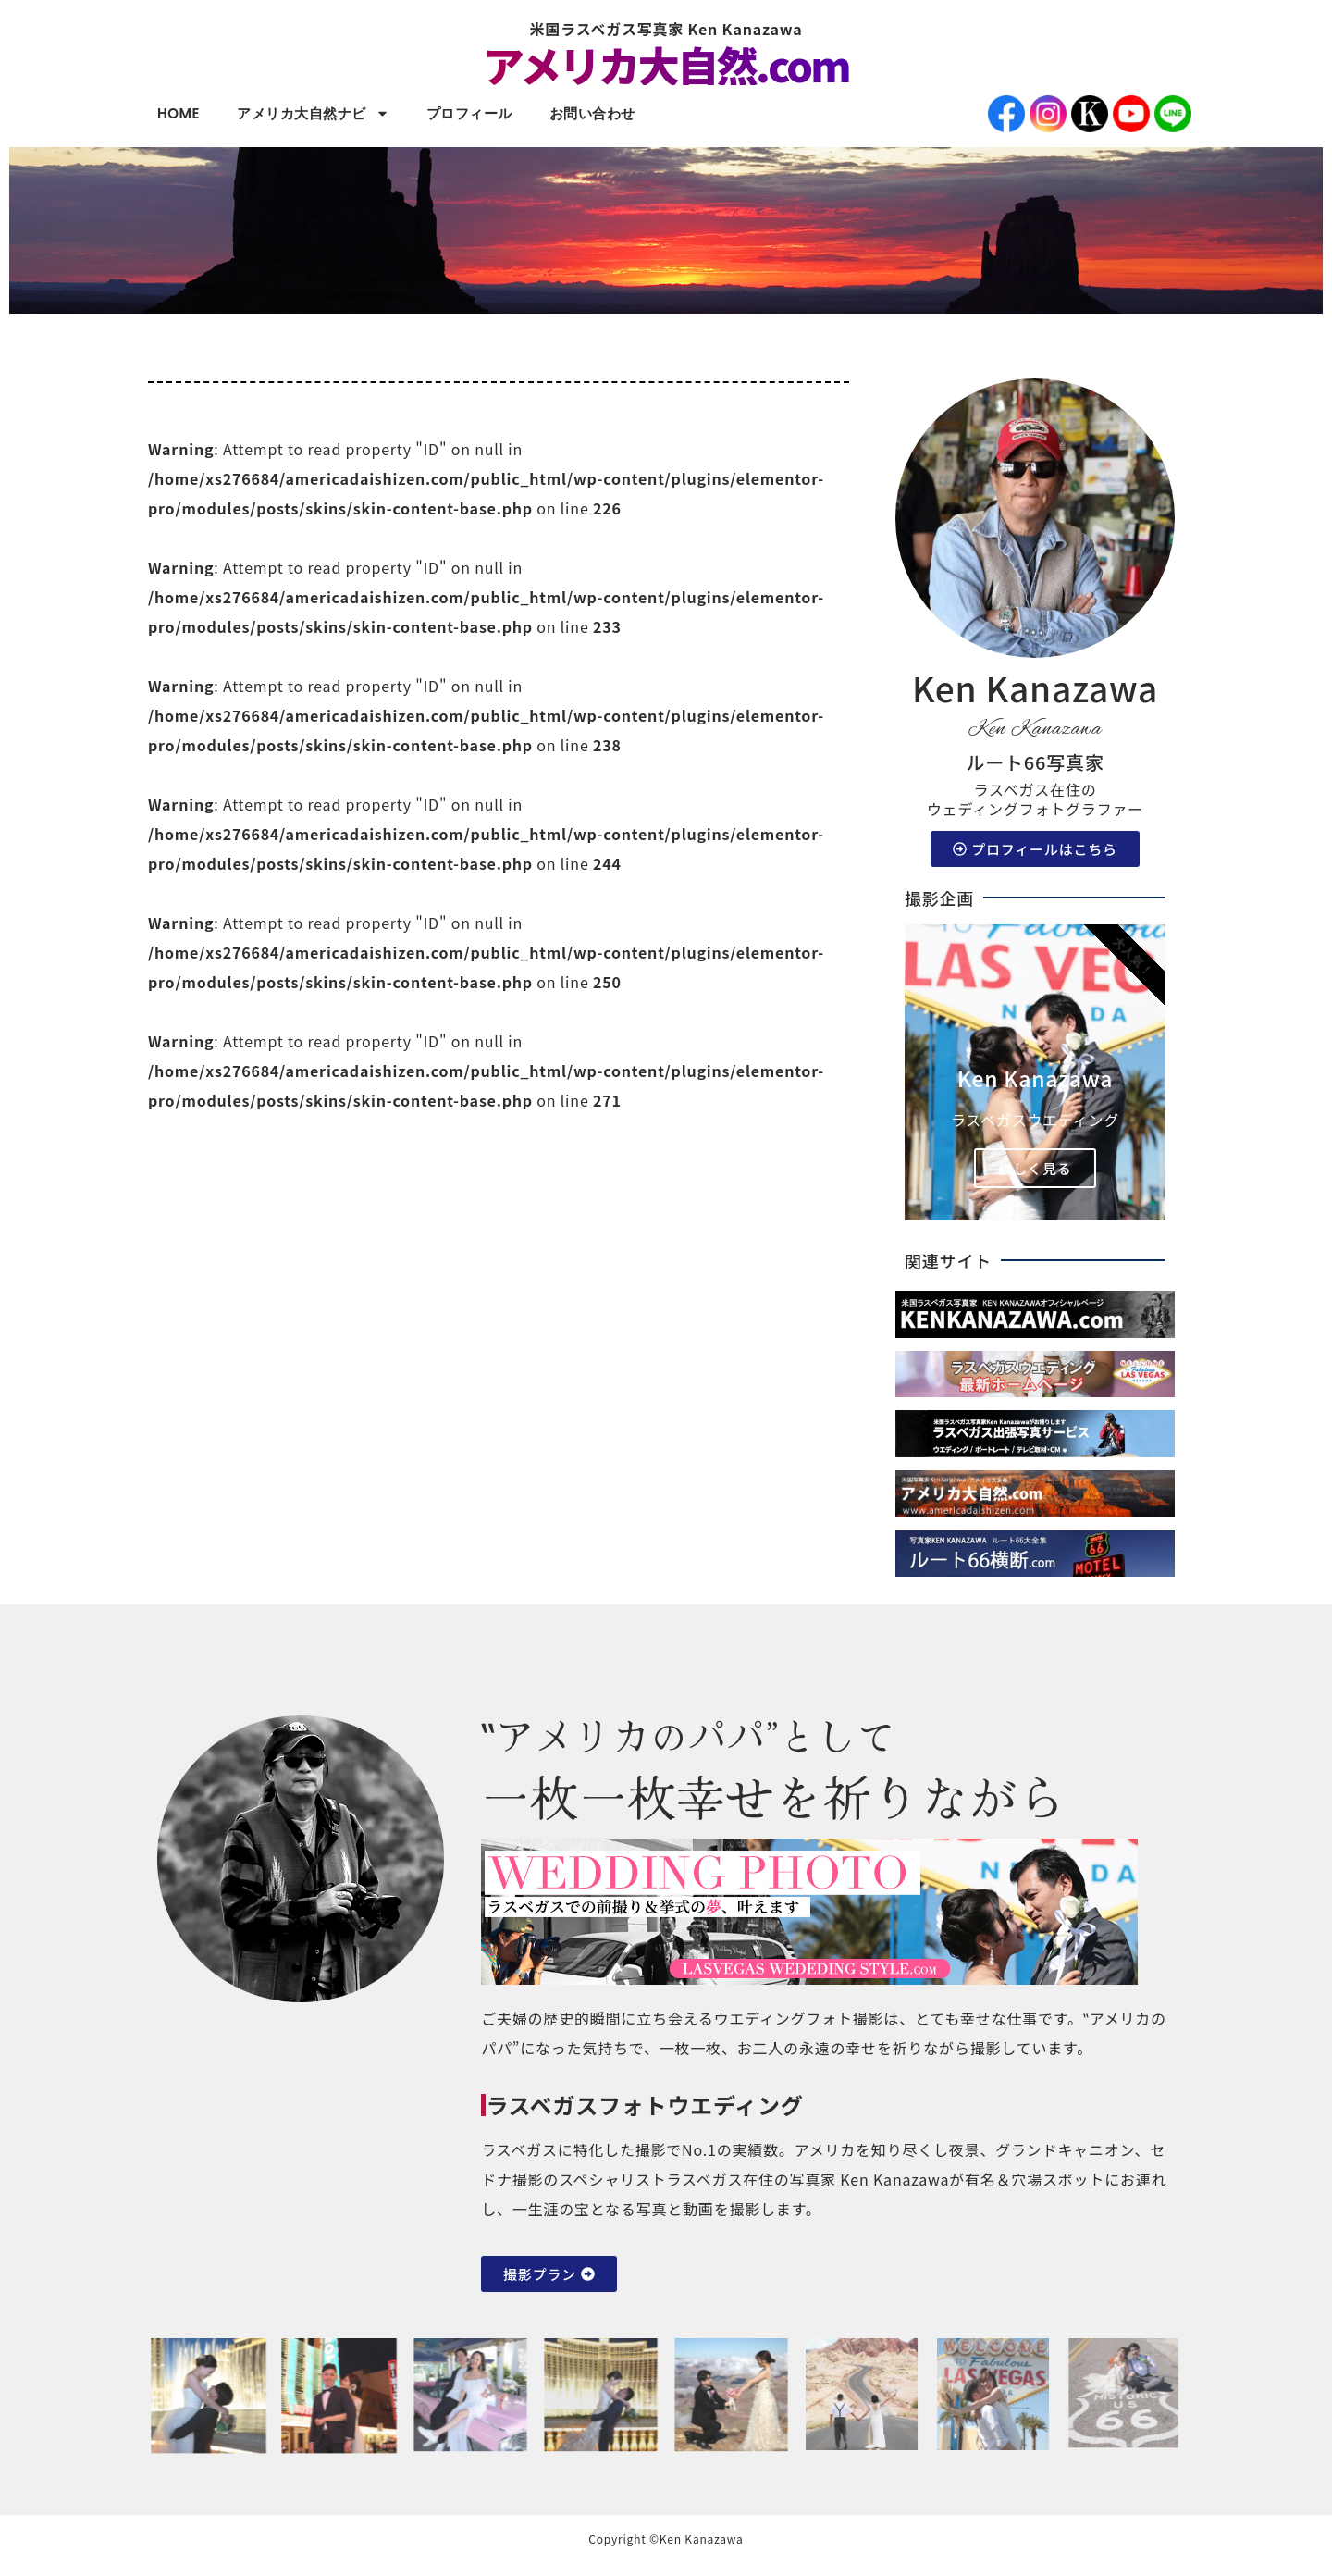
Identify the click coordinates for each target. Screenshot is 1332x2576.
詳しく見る (1034, 1168)
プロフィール (469, 113)
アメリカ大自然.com (666, 64)
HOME (178, 113)
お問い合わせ (592, 113)
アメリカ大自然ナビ (313, 113)
